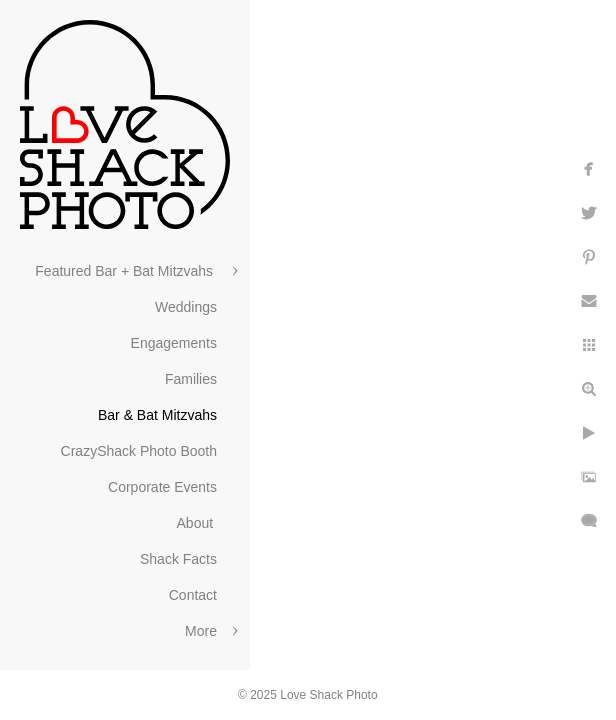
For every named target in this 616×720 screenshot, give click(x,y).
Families (191, 379)
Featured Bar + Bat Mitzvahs (126, 271)
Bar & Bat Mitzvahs (157, 415)
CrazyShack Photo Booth (139, 451)
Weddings (186, 307)
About (197, 523)
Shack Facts (178, 559)
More (201, 631)
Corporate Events (162, 487)
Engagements (174, 343)
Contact (193, 595)
